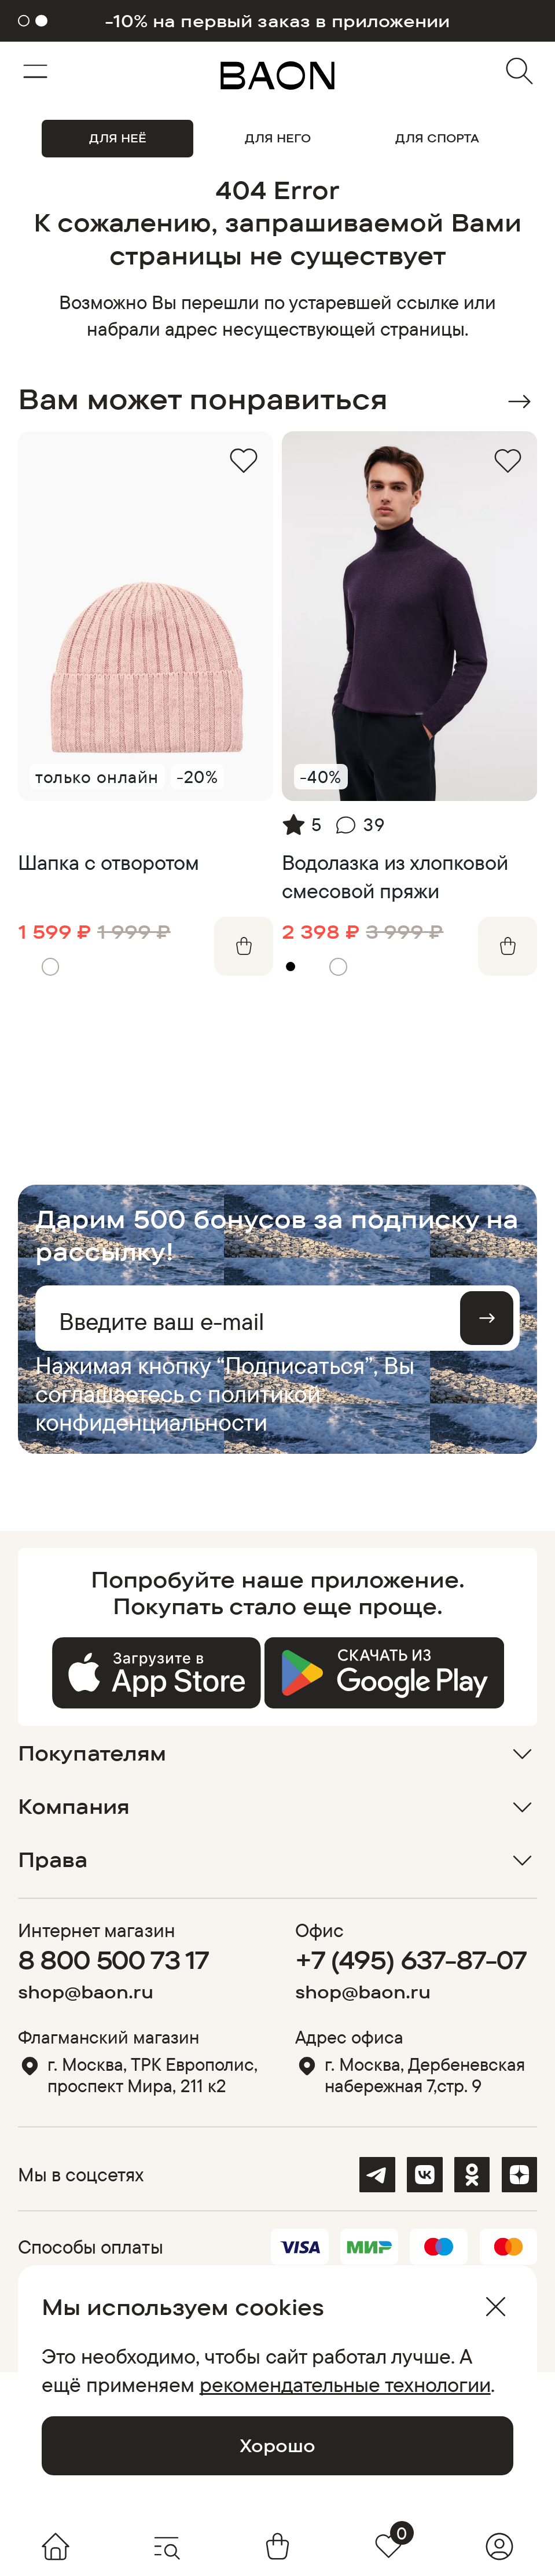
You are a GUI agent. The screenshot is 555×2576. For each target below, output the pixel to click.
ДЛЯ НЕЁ (117, 138)
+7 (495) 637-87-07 (411, 1959)
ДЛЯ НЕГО (278, 138)
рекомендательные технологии (345, 2384)
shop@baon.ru (85, 1992)
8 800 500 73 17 (113, 1959)
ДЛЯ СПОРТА (437, 138)
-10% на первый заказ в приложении (277, 20)
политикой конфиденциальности (178, 1407)
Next (519, 401)
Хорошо (277, 2445)
